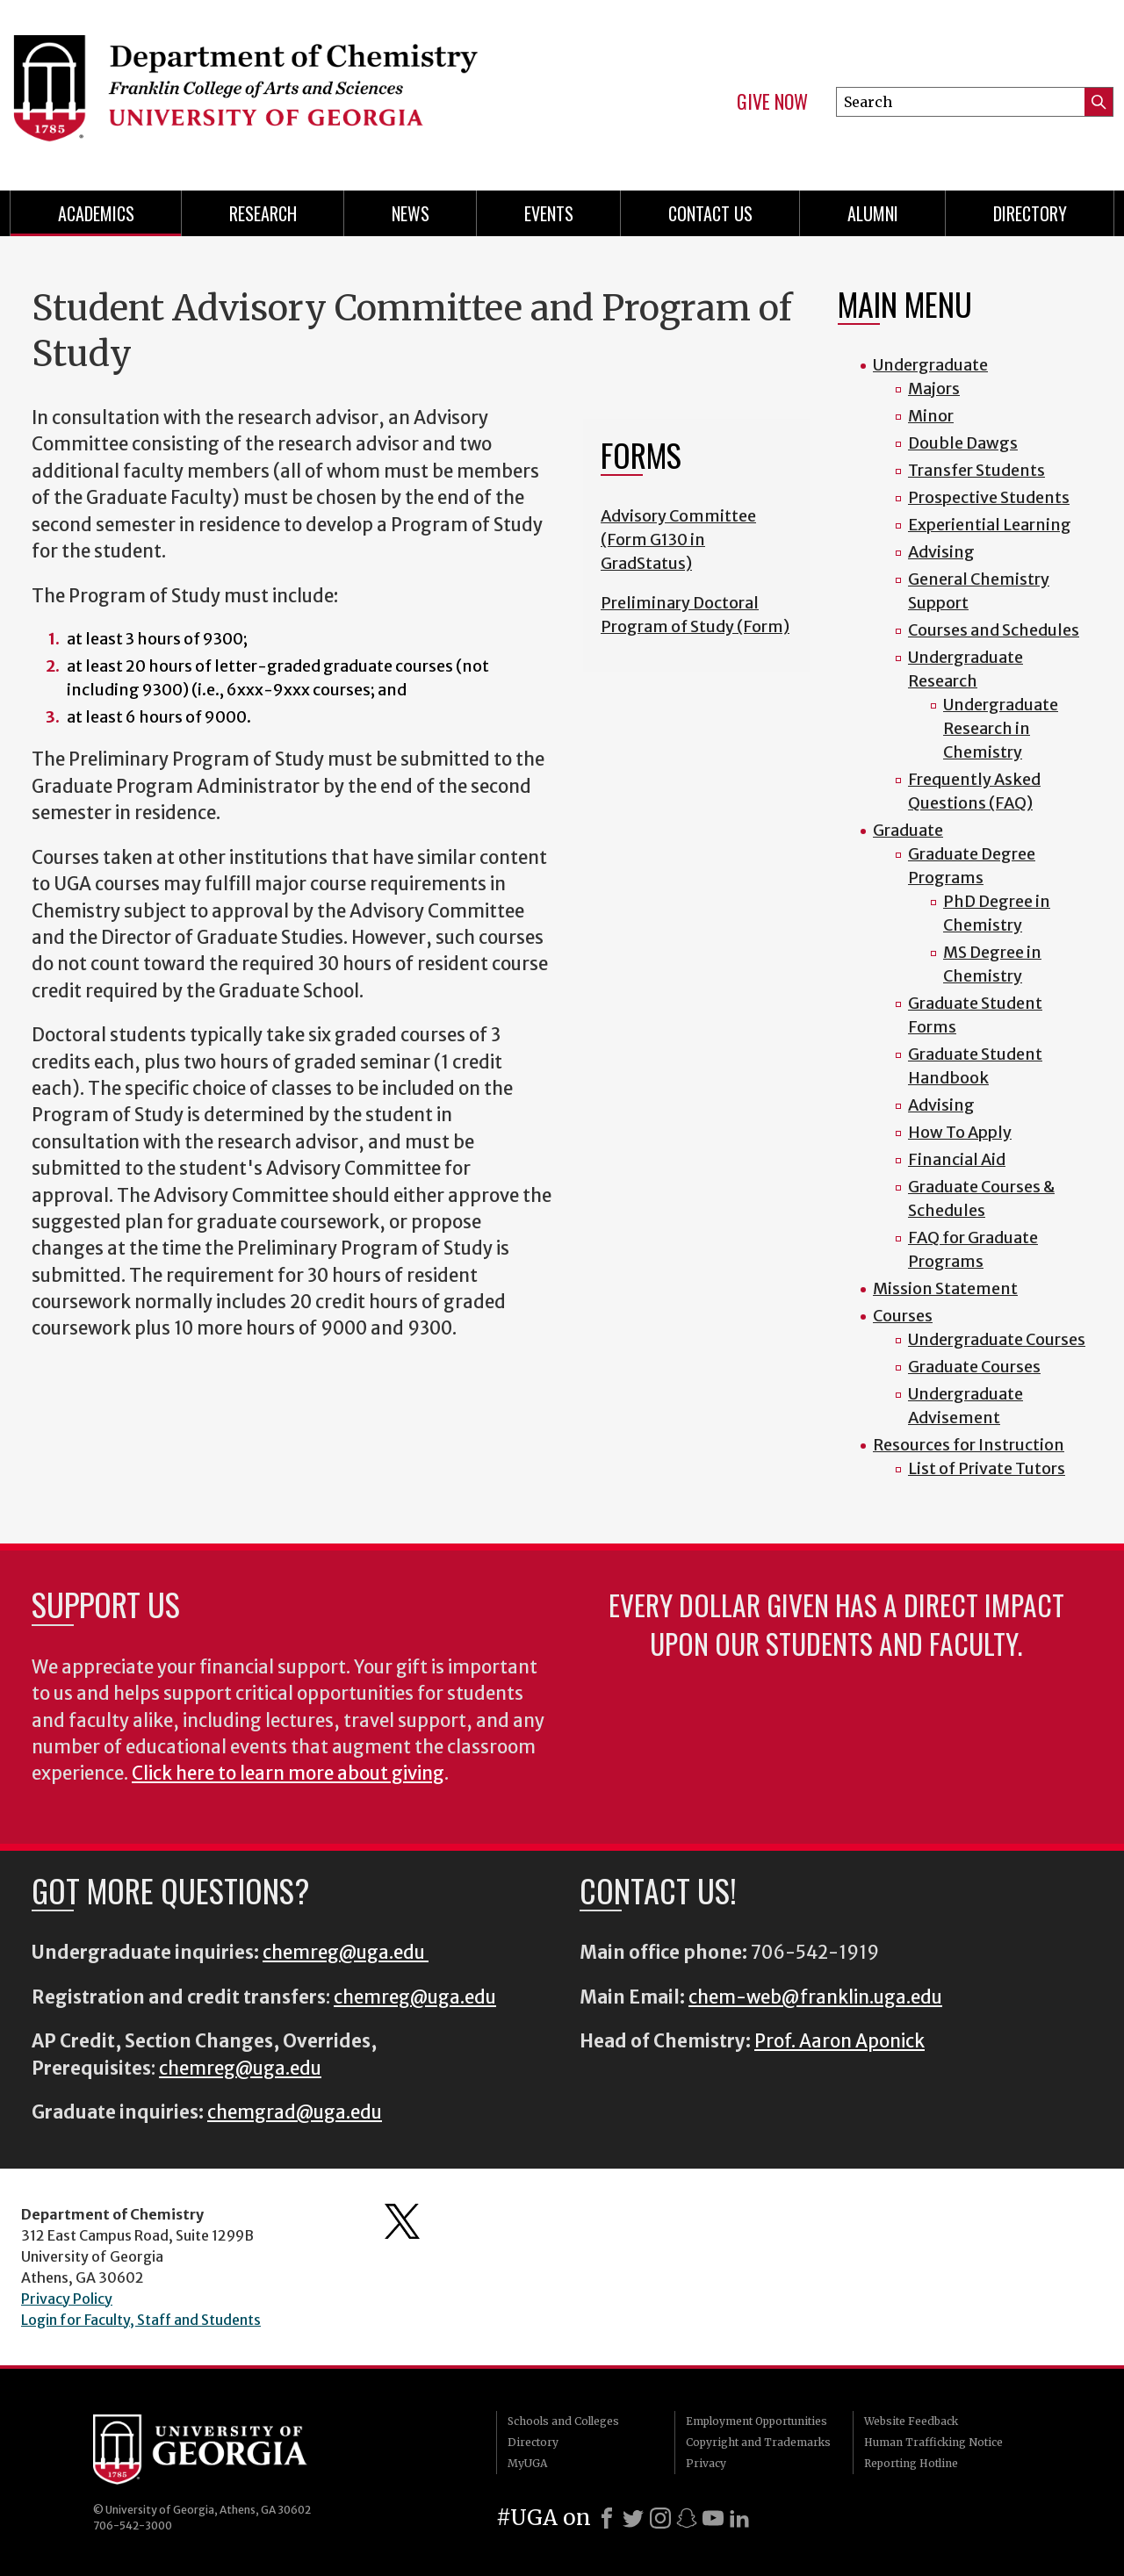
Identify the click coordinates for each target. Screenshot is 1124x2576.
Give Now (772, 102)
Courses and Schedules (993, 630)
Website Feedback (911, 2421)
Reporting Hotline (911, 2463)
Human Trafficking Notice (933, 2442)
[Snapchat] (686, 2518)
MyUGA (527, 2463)
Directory (1030, 213)
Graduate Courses (974, 1366)
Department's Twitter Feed (402, 2221)
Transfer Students (976, 470)
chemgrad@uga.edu (294, 2112)
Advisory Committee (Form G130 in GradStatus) (678, 539)
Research (263, 213)
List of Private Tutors (986, 1468)
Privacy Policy (66, 2298)
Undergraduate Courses (996, 1339)
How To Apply (960, 1132)
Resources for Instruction (968, 1445)
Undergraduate (930, 365)
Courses (903, 1316)
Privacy (706, 2463)
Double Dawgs (963, 443)
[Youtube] (713, 2518)
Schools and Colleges (563, 2421)
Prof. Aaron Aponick (839, 2041)
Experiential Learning (989, 524)
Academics (96, 213)
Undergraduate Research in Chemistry (1000, 728)
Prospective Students (989, 497)
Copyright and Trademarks (758, 2442)
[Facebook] (606, 2518)
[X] (633, 2518)
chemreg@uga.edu (346, 1952)
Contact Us (710, 213)
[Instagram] (660, 2518)
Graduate (908, 830)
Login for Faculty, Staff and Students (141, 2319)
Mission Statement (945, 1288)
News (410, 213)
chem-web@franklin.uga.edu (815, 1997)
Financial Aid (956, 1159)
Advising (941, 552)
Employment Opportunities (756, 2421)
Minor (931, 416)
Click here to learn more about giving (288, 1773)
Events (548, 213)
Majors (934, 388)
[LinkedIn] (739, 2518)
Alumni (872, 213)
